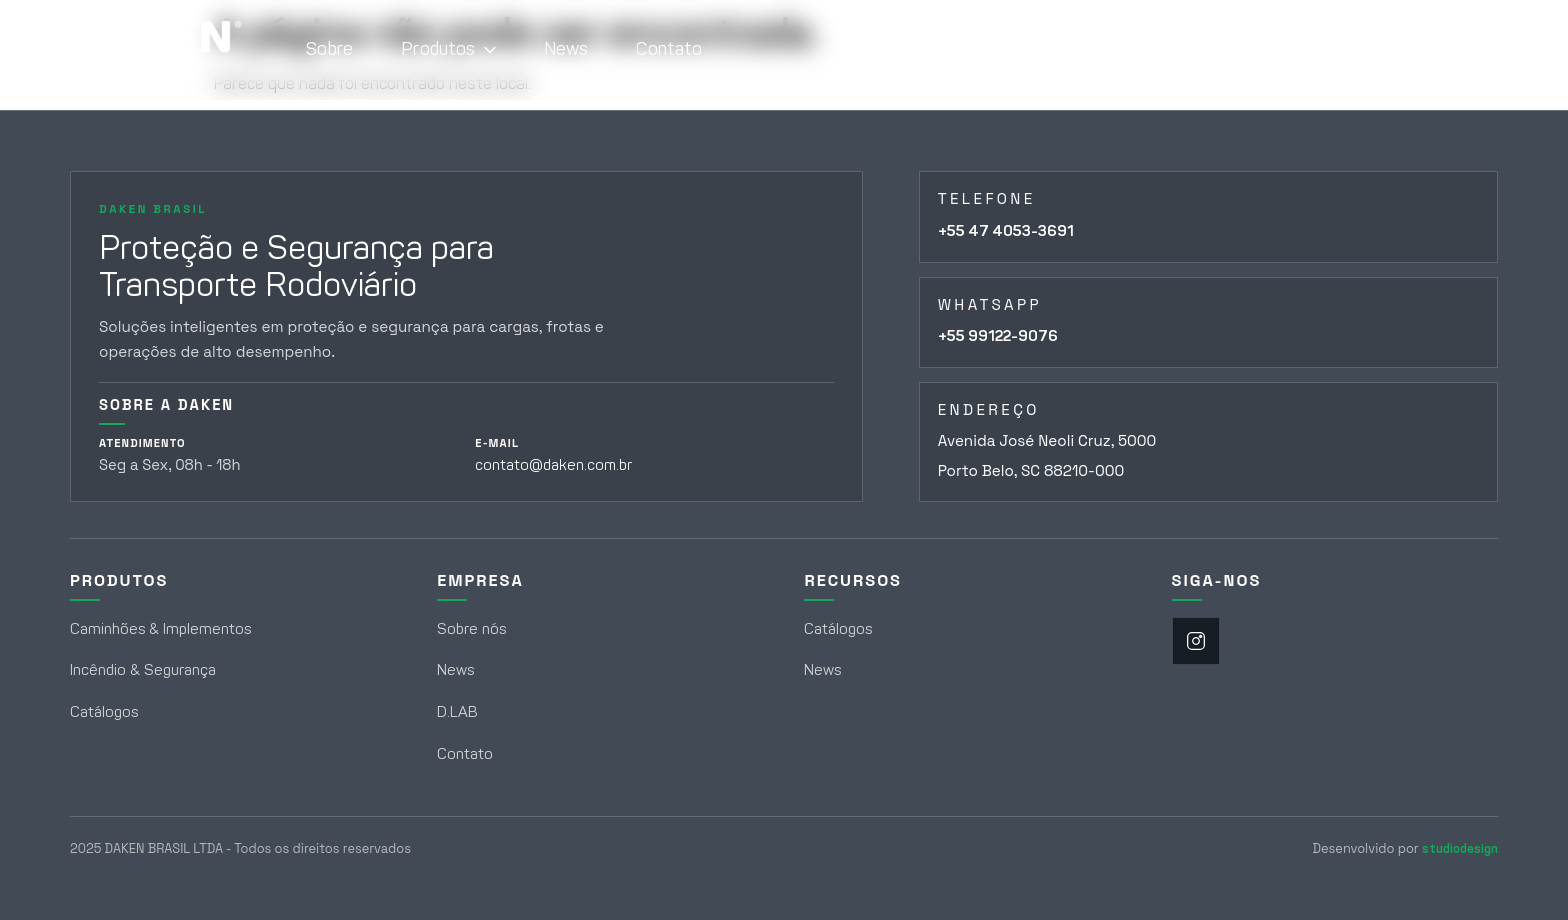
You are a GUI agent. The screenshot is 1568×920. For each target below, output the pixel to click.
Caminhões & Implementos (160, 629)
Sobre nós (471, 629)
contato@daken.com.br (553, 465)
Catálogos (104, 712)
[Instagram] (1196, 641)
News (566, 49)
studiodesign (1460, 848)
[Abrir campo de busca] (1471, 50)
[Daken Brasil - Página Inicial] (156, 50)
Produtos (448, 49)
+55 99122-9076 (998, 336)
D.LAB (457, 712)
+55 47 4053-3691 (1006, 231)
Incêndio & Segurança (143, 670)
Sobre (329, 49)
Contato (669, 49)
